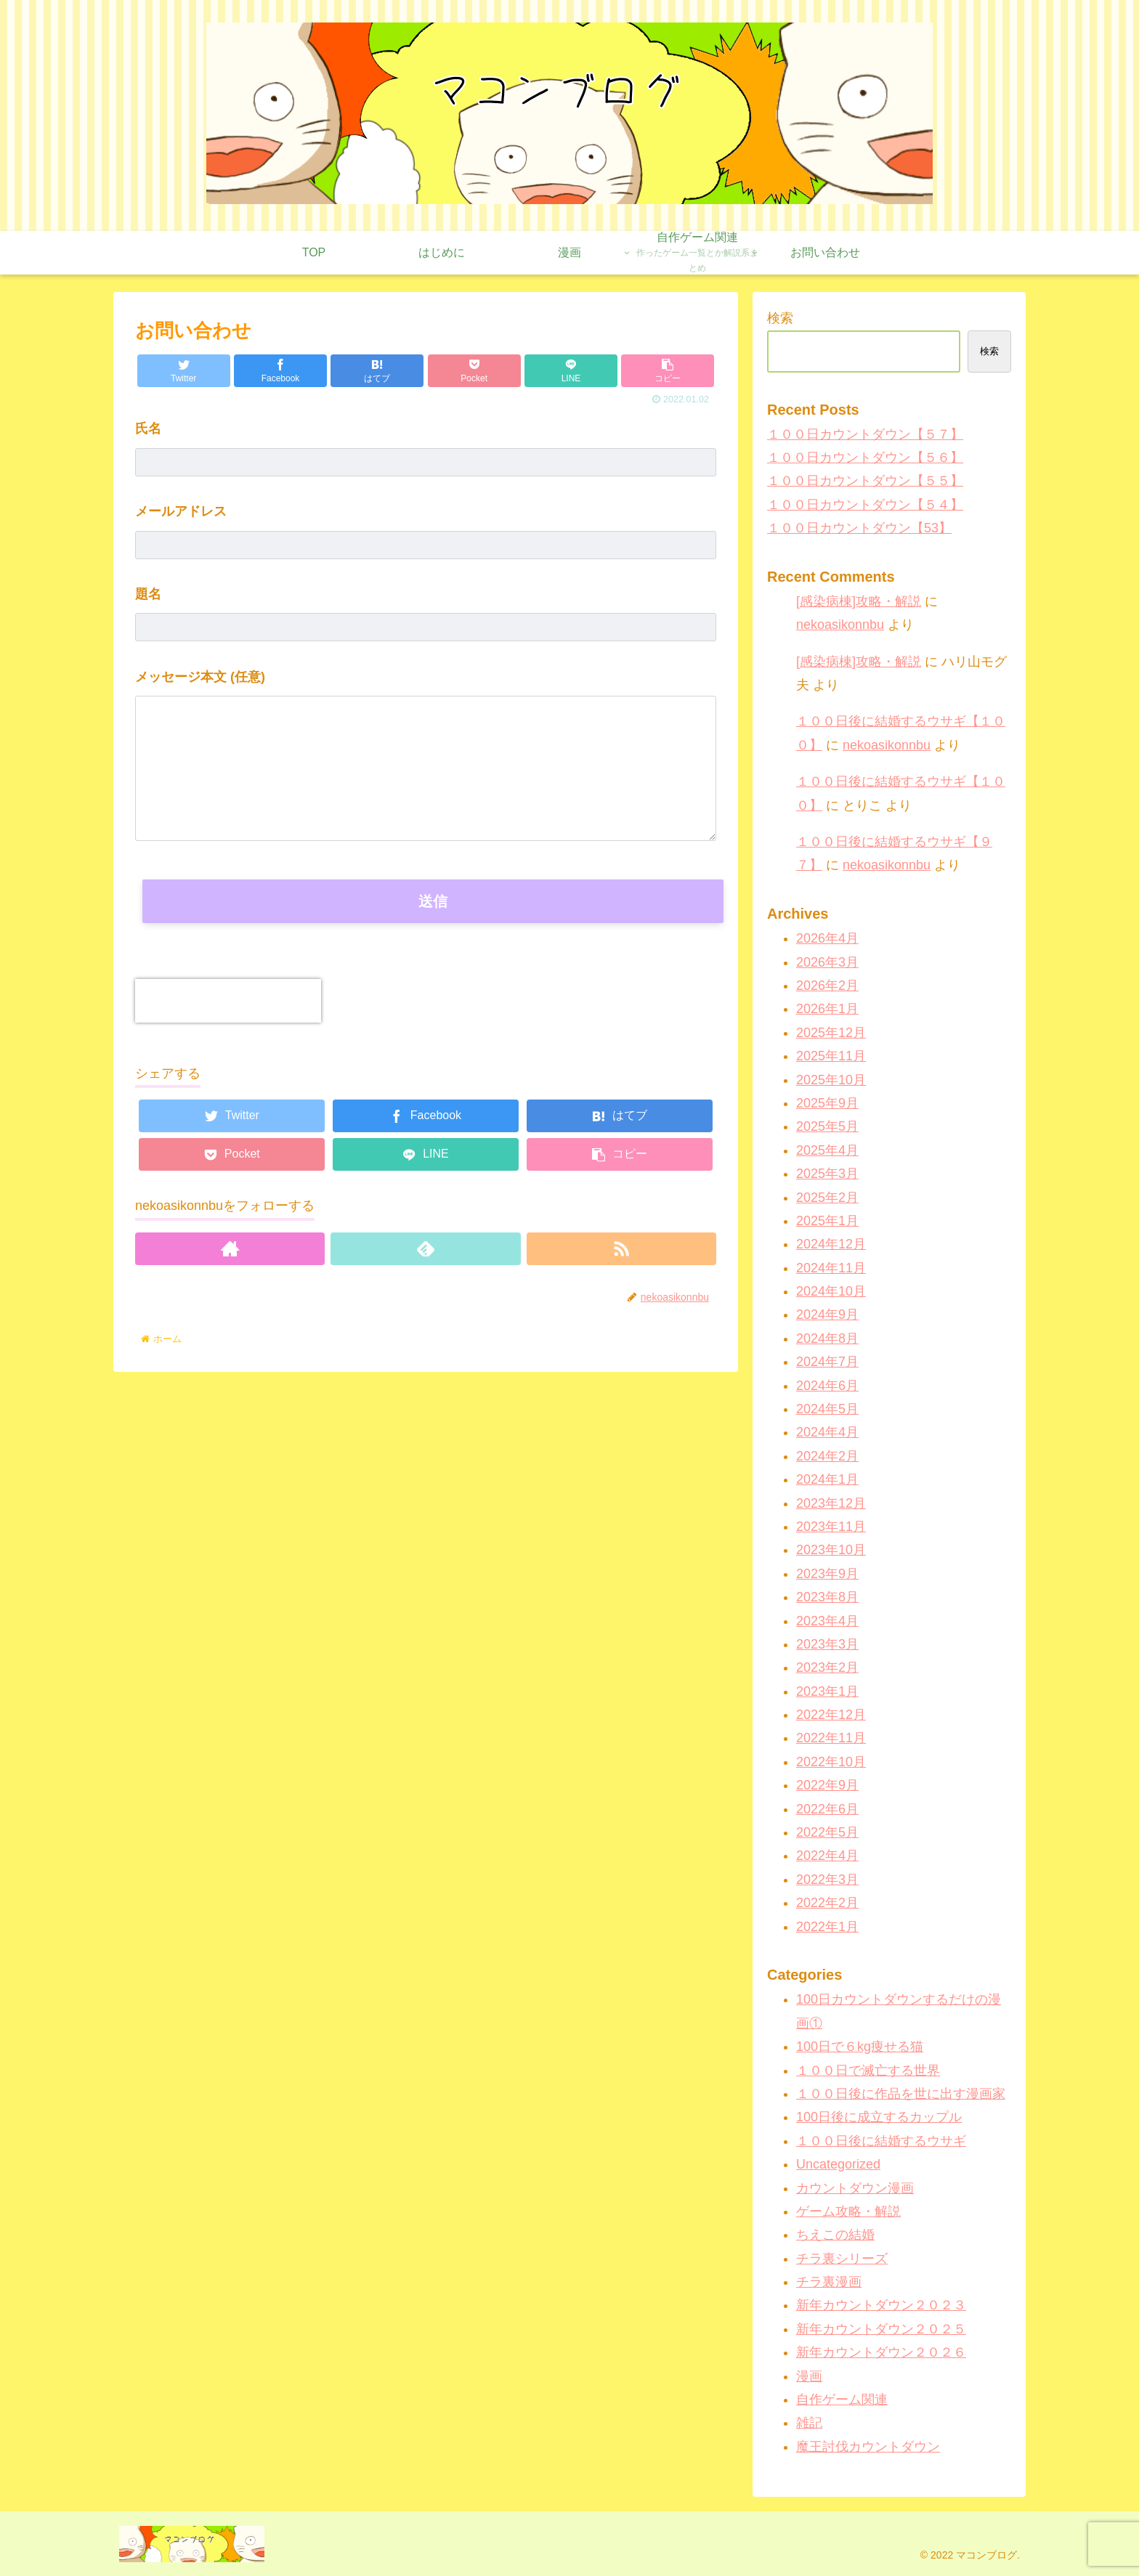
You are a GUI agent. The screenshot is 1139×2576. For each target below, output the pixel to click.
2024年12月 (831, 1244)
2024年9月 (827, 1314)
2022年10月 (831, 1762)
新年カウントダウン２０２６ (881, 2352)
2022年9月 (827, 1785)
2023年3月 (827, 1644)
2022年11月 (831, 1738)
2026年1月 (827, 1008)
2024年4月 (827, 1432)
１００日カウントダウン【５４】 (865, 504)
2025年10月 (831, 1080)
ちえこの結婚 (835, 2234)
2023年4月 (827, 1621)
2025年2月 (827, 1197)
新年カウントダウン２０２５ (881, 2329)
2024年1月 (827, 1479)
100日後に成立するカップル (879, 2117)
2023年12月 (831, 1503)
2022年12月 (831, 1714)
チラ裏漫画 (829, 2282)
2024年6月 (827, 1385)
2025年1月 (827, 1221)
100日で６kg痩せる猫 (859, 2046)
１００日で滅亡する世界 (868, 2070)
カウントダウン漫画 (855, 2188)
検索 (780, 318)
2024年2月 (827, 1456)
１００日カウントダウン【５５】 (865, 481)
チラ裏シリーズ (842, 2258)
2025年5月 (827, 1126)
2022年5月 (827, 1832)
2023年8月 (827, 1597)
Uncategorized (838, 2164)
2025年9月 (827, 1103)
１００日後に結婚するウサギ (881, 2141)
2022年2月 (827, 1903)
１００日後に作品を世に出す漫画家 (900, 2094)
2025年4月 (827, 1150)
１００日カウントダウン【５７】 (865, 434)
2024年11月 (831, 1268)
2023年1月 (827, 1691)
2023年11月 (831, 1526)
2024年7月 (827, 1361)
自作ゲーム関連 (842, 2399)
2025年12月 (831, 1032)
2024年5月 (827, 1409)
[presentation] (228, 1001)
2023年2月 (827, 1667)
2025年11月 (831, 1056)
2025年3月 (827, 1173)
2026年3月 (827, 962)
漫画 (809, 2376)
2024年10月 (831, 1291)
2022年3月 (827, 1879)
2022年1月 (827, 1926)
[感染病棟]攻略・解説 (858, 601)
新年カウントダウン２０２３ (881, 2305)
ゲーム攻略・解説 (848, 2211)
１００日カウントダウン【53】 (859, 528)
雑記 (809, 2422)
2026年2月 (827, 985)
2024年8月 (827, 1338)
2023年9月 (827, 1574)
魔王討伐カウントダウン (868, 2446)
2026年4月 (827, 938)
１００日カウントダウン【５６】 (865, 457)
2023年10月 (831, 1550)
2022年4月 (827, 1855)
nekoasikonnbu (840, 624)
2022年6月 (827, 1809)
